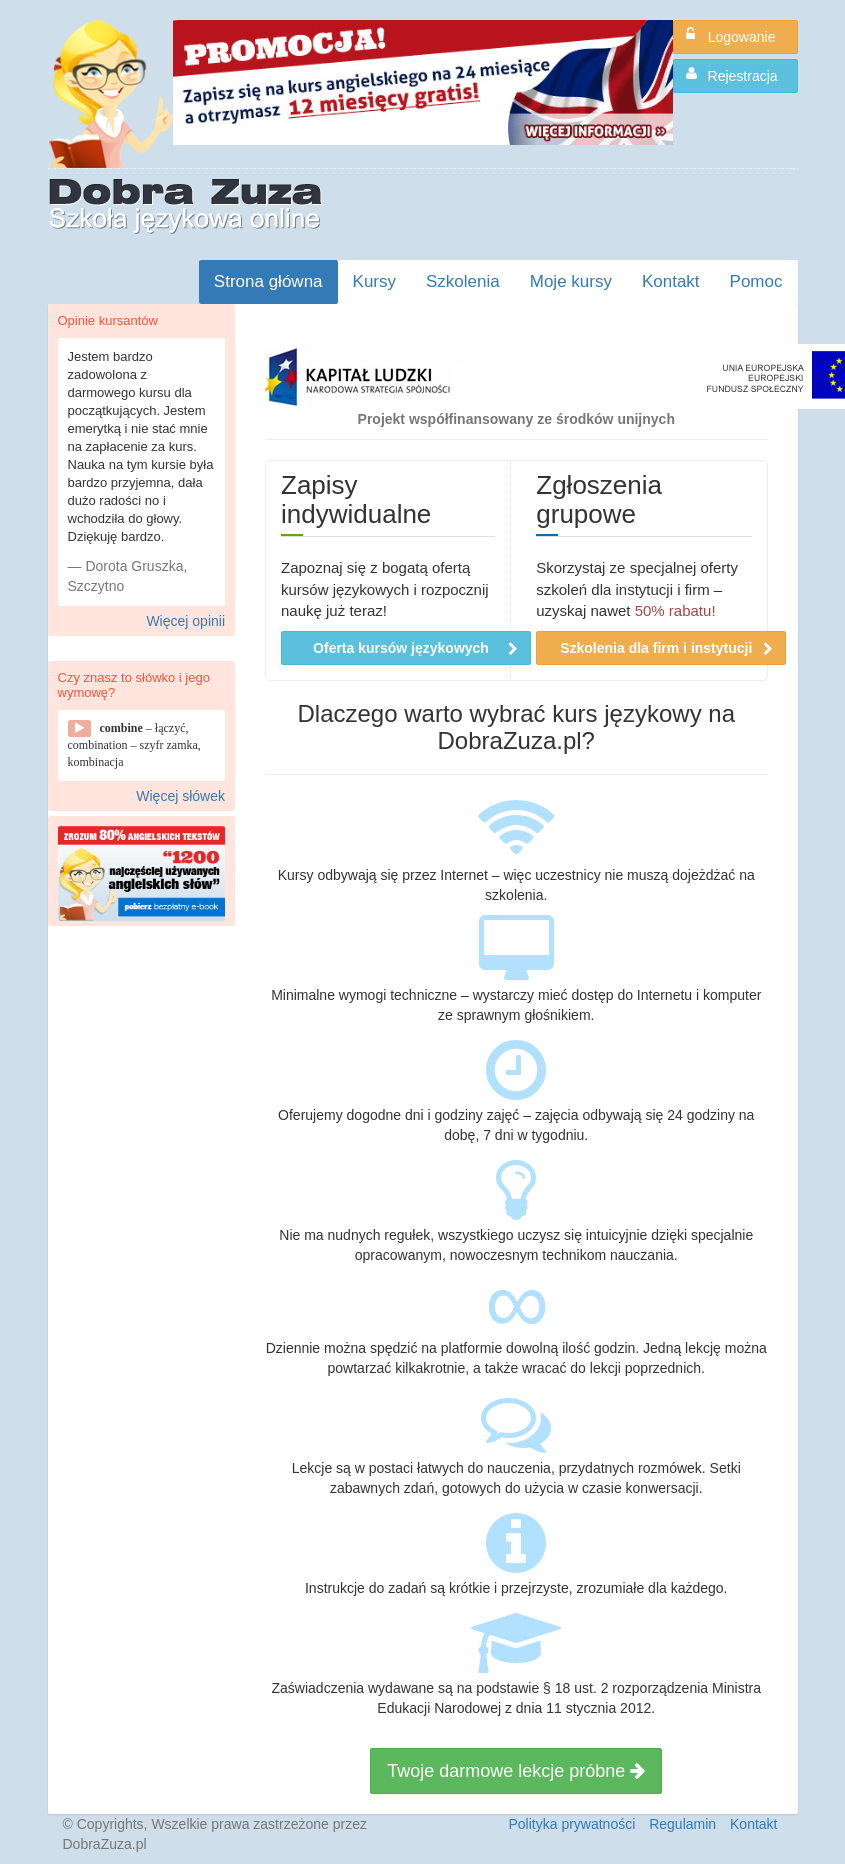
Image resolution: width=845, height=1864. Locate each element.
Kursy (374, 281)
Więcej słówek (180, 796)
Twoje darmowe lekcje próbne (516, 1771)
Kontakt (671, 281)
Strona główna (268, 281)
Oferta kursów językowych (415, 648)
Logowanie (731, 36)
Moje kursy (571, 281)
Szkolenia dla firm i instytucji (666, 648)
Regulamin (682, 1824)
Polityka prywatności (571, 1824)
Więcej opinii (185, 621)
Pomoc (756, 281)
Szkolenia (463, 281)
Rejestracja (732, 75)
